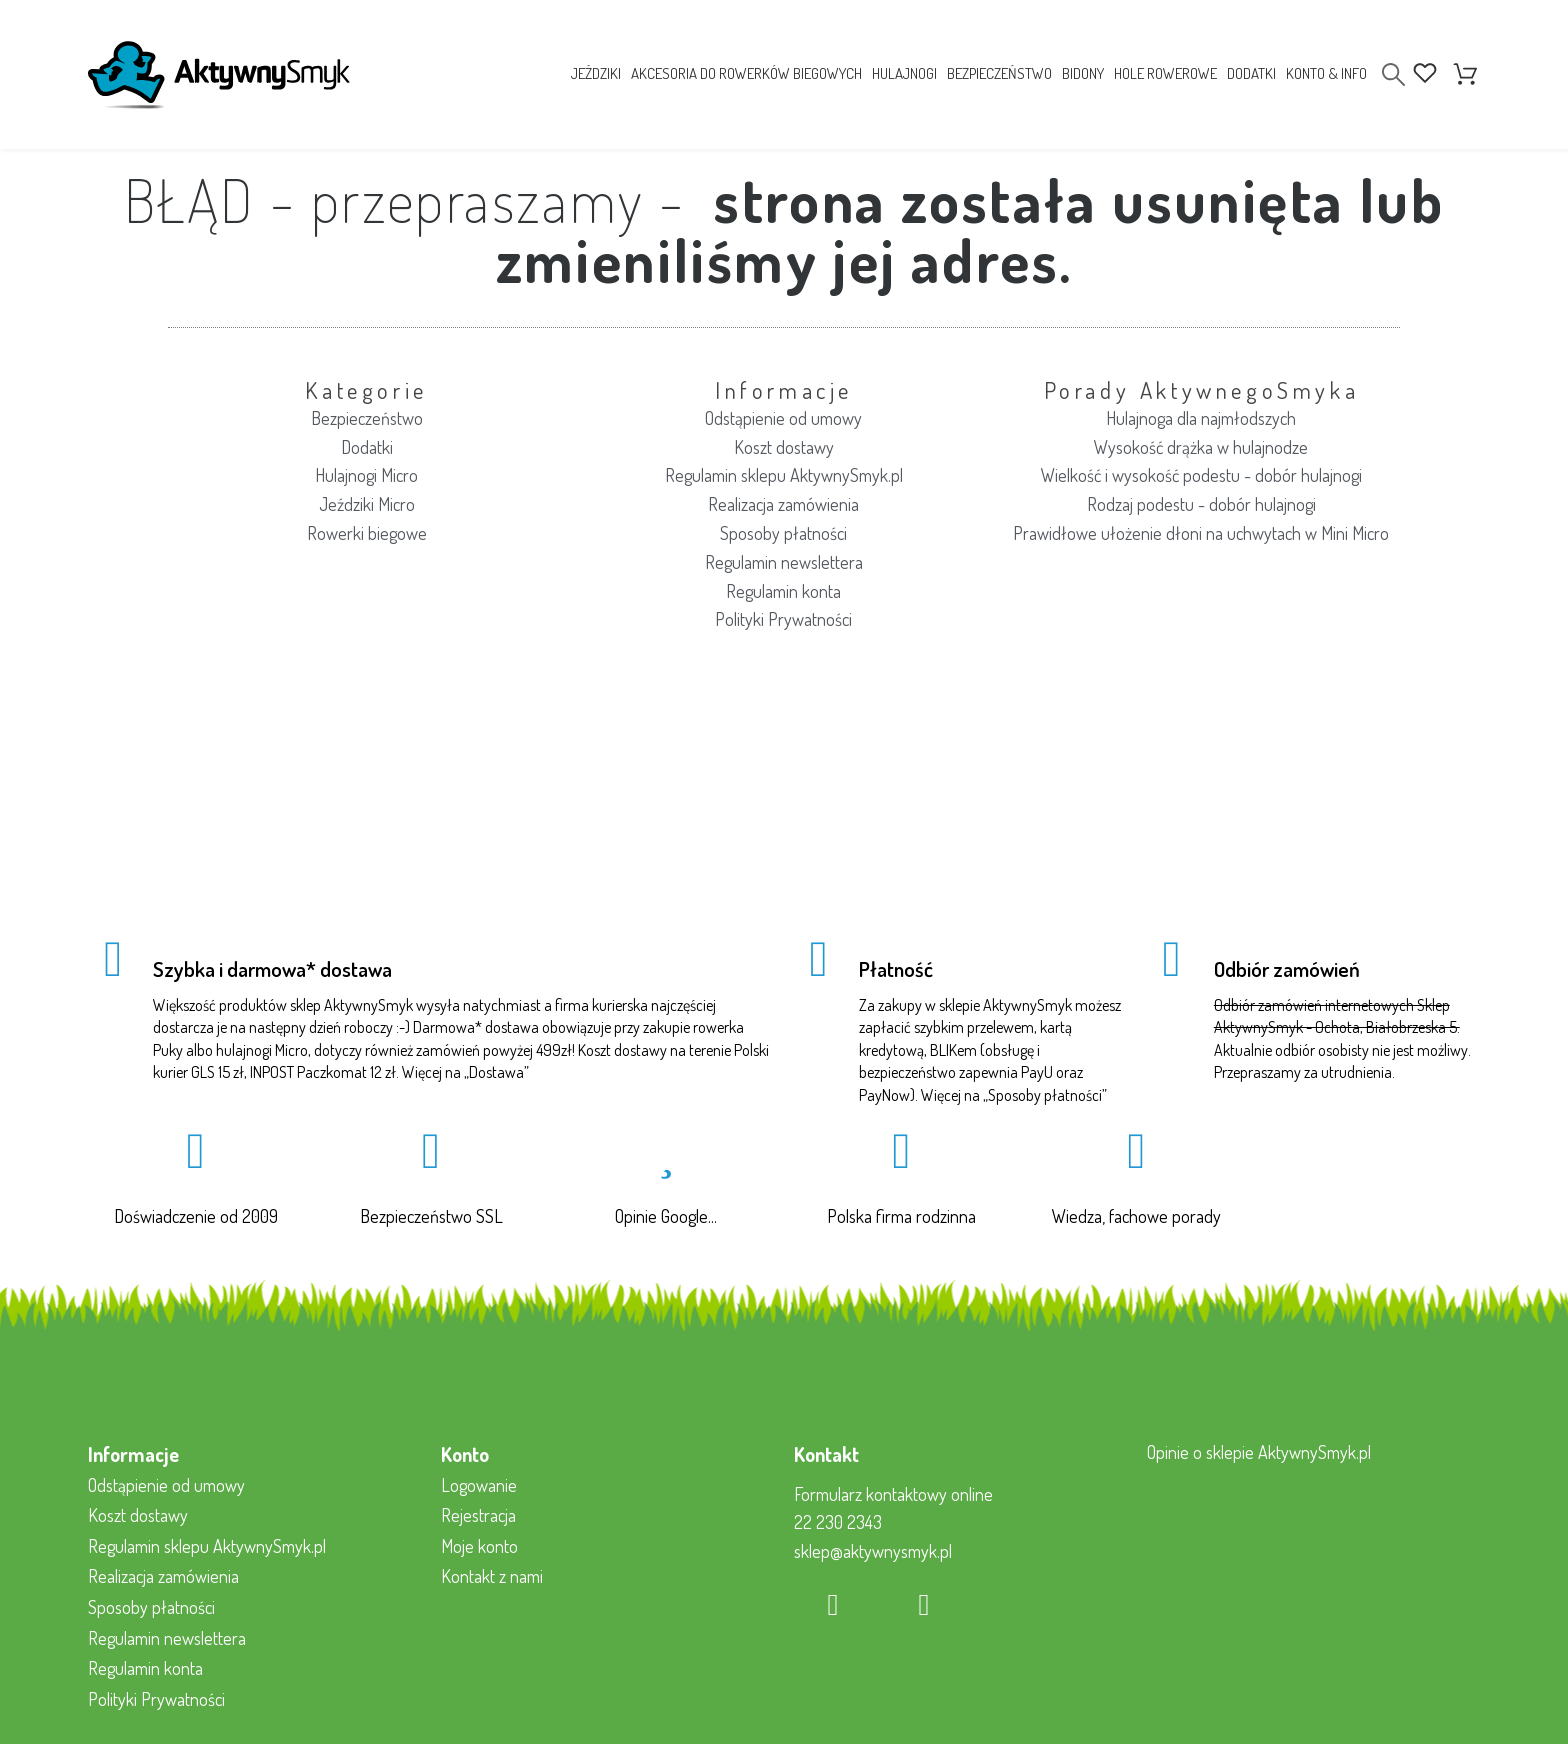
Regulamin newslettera (784, 562)
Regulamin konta (783, 591)
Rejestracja (478, 1515)
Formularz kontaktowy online (893, 1494)
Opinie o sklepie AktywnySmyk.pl (1259, 1452)
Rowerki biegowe (367, 533)
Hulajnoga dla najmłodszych (1201, 418)
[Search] (1393, 74)
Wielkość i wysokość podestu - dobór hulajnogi (1201, 475)
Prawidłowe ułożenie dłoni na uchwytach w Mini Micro (1201, 533)
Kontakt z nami (492, 1576)
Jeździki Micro (367, 504)
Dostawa (496, 1072)
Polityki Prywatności (783, 619)
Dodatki (367, 447)
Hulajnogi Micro (366, 475)
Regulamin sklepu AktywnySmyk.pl (784, 475)
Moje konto (479, 1546)
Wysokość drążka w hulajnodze (1201, 447)
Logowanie (479, 1485)
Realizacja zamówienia (783, 504)
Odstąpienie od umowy (783, 418)
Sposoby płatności (783, 533)
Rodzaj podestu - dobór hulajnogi (1201, 504)
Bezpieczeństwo (367, 418)
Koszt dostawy (784, 447)
